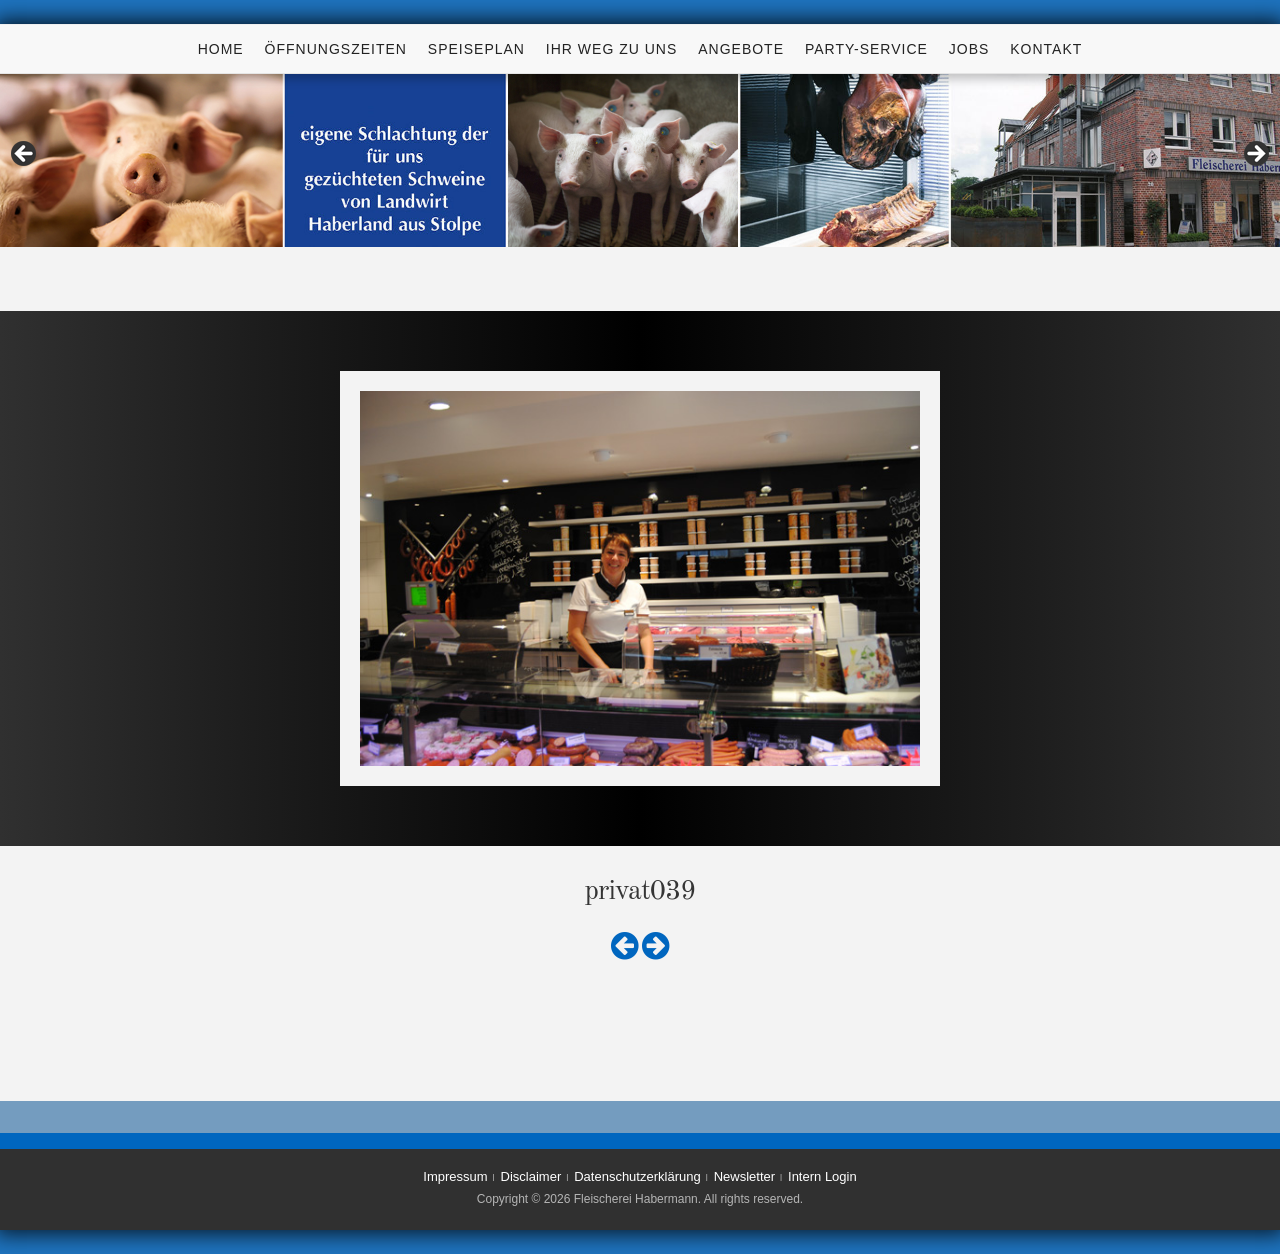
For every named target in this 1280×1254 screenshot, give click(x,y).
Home (221, 49)
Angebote (741, 49)
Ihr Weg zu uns (611, 49)
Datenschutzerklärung (637, 1176)
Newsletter (744, 1176)
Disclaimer (531, 1176)
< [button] (25, 155)
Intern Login (822, 1176)
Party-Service (866, 49)
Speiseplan (476, 49)
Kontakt (1046, 49)
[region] (640, 160)
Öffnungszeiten (336, 49)
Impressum (455, 1176)
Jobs (969, 49)
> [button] (1255, 155)
